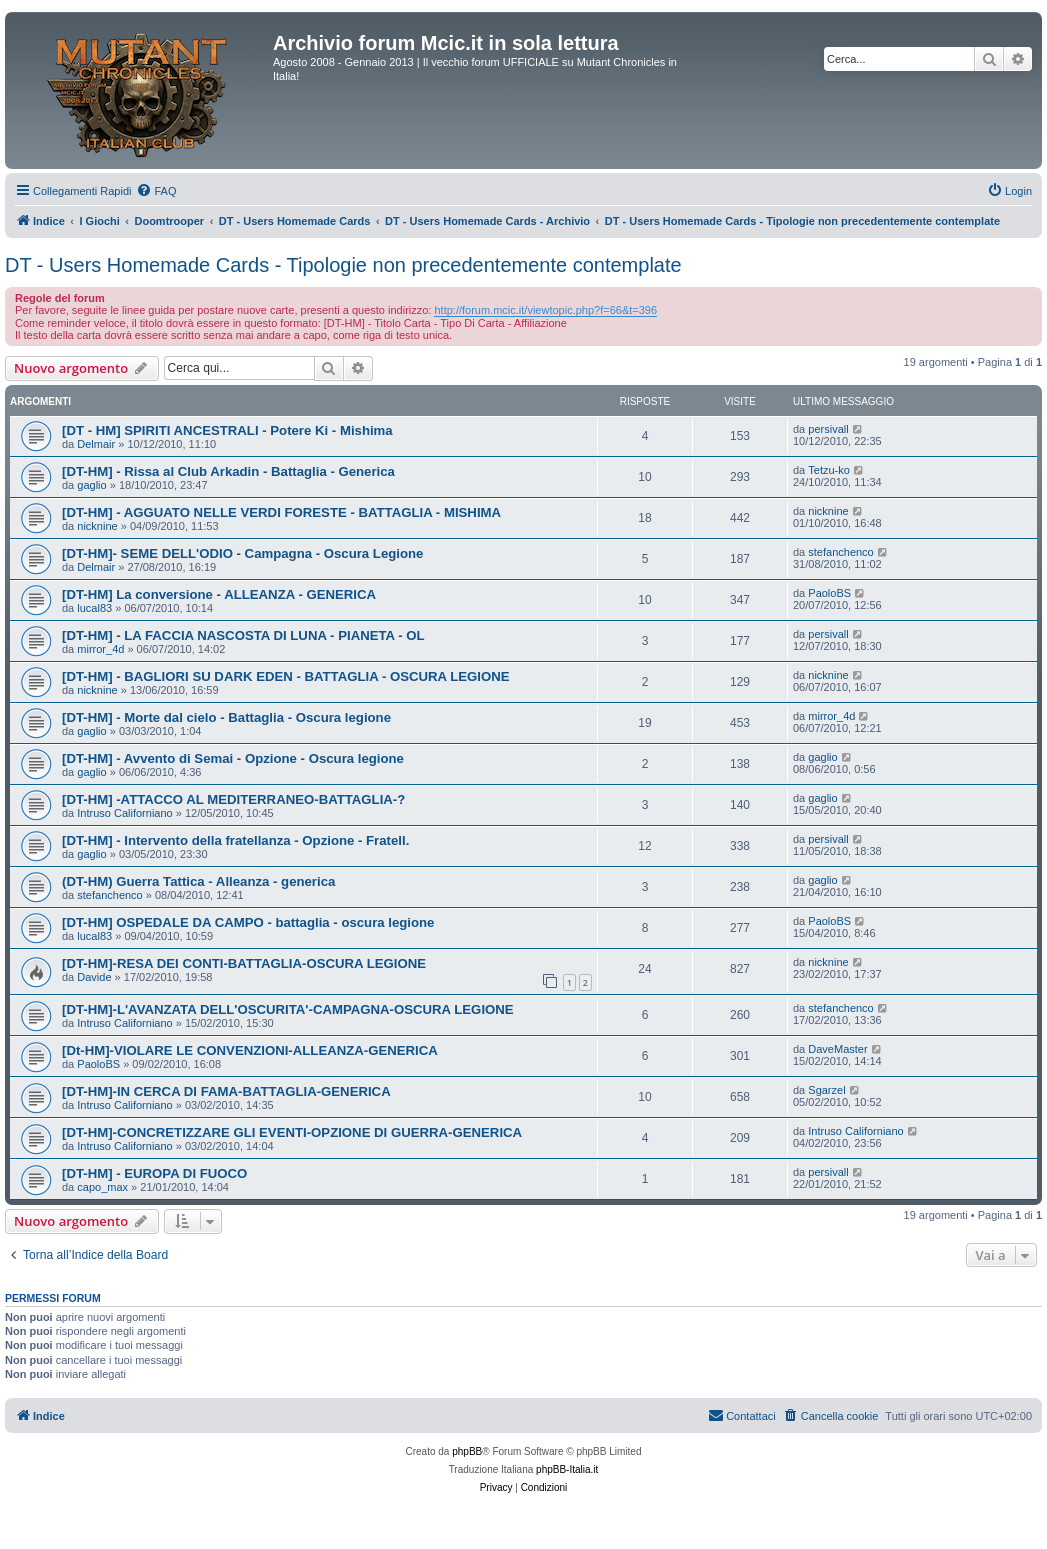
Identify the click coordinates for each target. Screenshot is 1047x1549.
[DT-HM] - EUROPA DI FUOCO (154, 1173)
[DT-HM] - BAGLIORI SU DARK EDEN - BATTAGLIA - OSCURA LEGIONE (286, 676)
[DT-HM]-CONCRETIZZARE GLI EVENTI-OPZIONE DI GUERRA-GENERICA (292, 1132)
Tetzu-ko (829, 470)
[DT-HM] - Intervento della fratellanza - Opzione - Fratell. (235, 840)
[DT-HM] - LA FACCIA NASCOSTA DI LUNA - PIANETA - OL (243, 635)
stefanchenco (840, 552)
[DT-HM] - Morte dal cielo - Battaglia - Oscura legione (226, 717)
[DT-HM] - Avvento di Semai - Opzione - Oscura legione (233, 758)
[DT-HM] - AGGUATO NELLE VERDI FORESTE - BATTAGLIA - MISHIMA (281, 512)
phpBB (467, 1451)
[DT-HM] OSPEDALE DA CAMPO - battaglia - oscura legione (248, 922)
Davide (94, 977)
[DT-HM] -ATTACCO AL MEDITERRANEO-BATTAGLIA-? (233, 799)
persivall (828, 429)
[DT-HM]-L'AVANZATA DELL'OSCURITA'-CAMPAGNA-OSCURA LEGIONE (288, 1009)
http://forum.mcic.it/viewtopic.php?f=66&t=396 (545, 310)
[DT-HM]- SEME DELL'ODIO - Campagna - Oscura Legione (242, 553)
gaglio (91, 485)
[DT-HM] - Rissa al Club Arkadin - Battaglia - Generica (228, 471)
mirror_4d (100, 649)
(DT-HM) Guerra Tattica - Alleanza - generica (198, 881)
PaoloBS (829, 593)
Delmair (96, 444)
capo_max (102, 1187)
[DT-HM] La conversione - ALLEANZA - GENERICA (219, 594)
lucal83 (94, 608)
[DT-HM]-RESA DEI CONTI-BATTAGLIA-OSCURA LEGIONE (244, 963)
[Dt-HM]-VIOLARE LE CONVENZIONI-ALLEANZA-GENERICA (250, 1050)
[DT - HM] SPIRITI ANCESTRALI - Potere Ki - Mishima (227, 430)
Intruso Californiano (124, 813)
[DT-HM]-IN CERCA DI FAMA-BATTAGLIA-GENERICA (226, 1091)
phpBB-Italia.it (567, 1469)
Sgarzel (826, 1090)
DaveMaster (837, 1049)
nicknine (97, 526)
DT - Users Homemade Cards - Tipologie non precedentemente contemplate (343, 265)
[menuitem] (156, 191)
